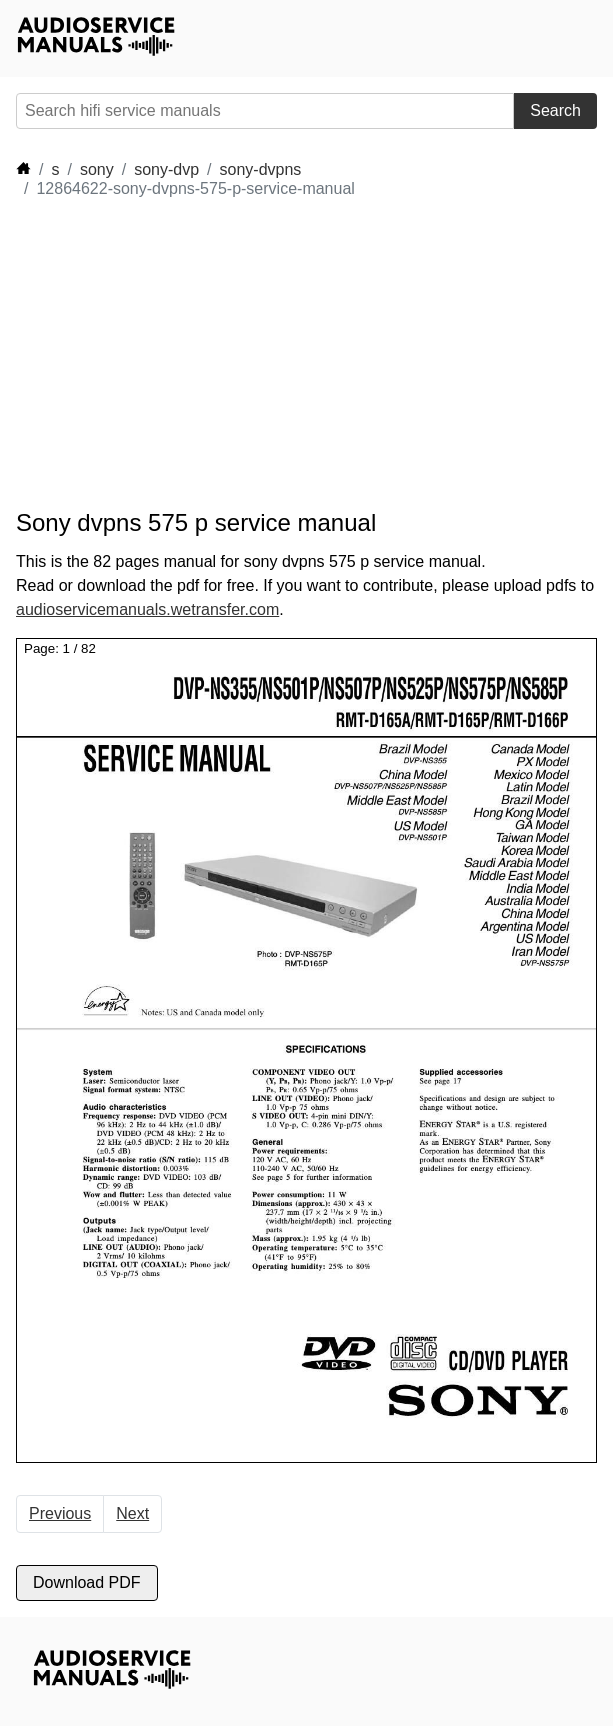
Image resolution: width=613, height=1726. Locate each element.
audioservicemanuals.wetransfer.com (147, 609)
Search (555, 110)
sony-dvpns (261, 169)
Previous (60, 1513)
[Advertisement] (196, 354)
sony (97, 169)
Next (132, 1513)
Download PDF (87, 1582)
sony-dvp (166, 169)
